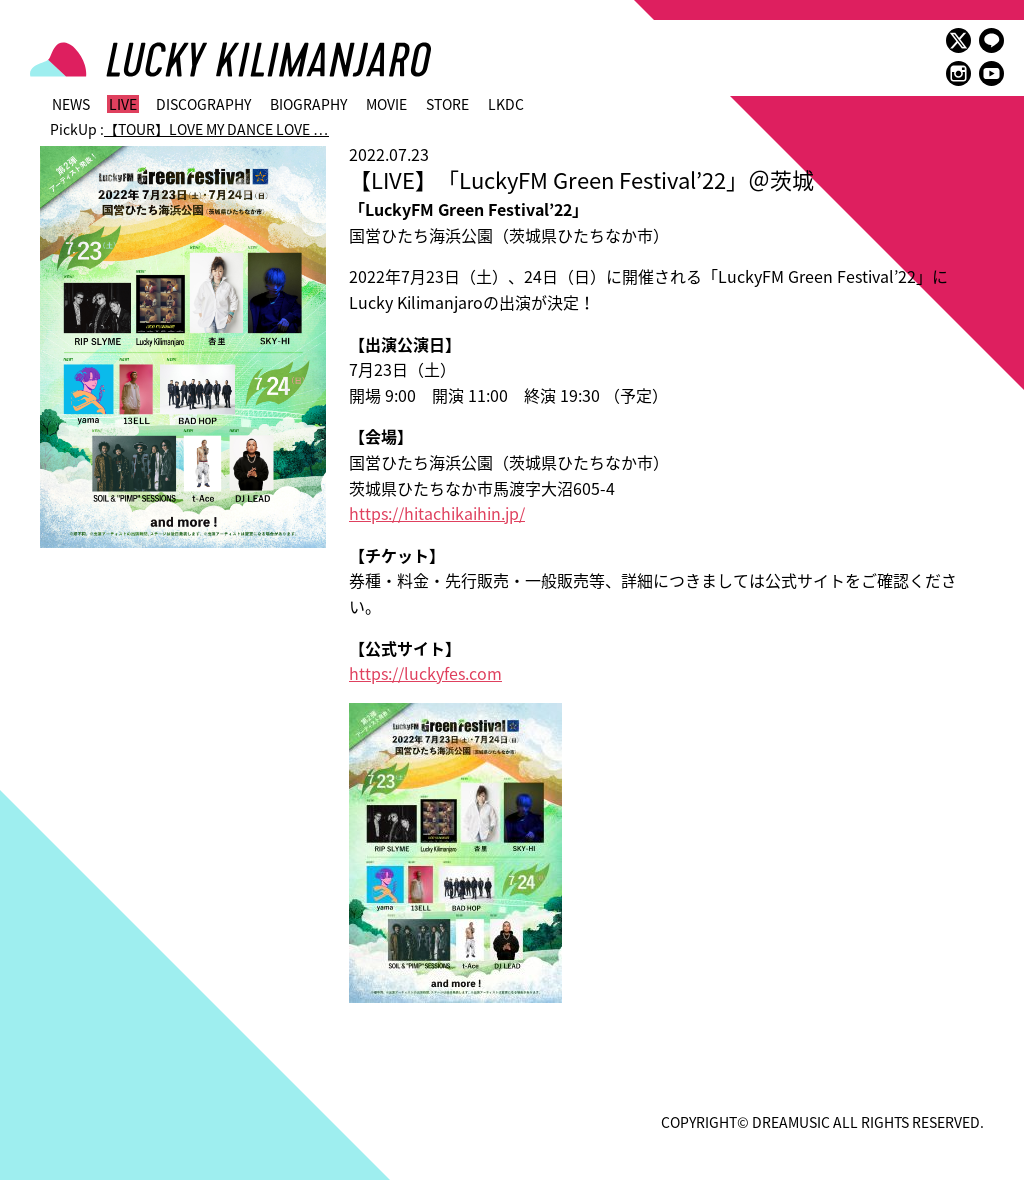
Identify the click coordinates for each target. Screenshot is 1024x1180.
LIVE (123, 104)
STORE (447, 104)
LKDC (506, 104)
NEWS (71, 104)
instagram (958, 73)
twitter (958, 40)
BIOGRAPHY (308, 104)
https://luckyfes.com (425, 673)
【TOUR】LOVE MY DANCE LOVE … (216, 129)
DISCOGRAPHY (203, 104)
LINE (991, 40)
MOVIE (386, 104)
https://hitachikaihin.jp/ (437, 513)
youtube (991, 73)
